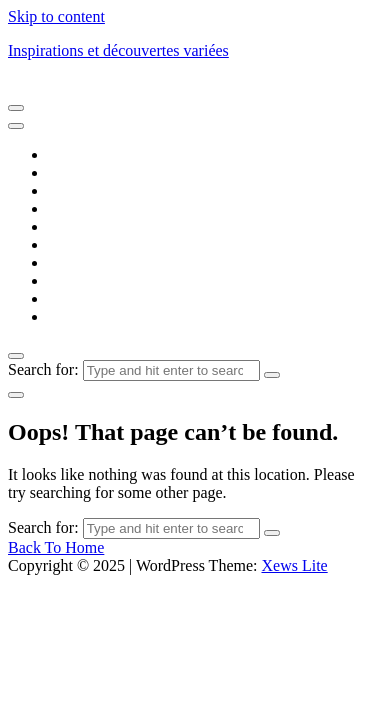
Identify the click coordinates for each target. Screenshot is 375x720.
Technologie (87, 298)
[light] (16, 395)
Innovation (82, 262)
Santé (66, 280)
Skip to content (56, 16)
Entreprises (84, 244)
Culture (72, 190)
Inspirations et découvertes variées (118, 50)
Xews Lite (294, 565)
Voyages (75, 316)
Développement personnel (132, 208)
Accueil (73, 154)
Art (58, 172)
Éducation (80, 226)
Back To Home (56, 547)
